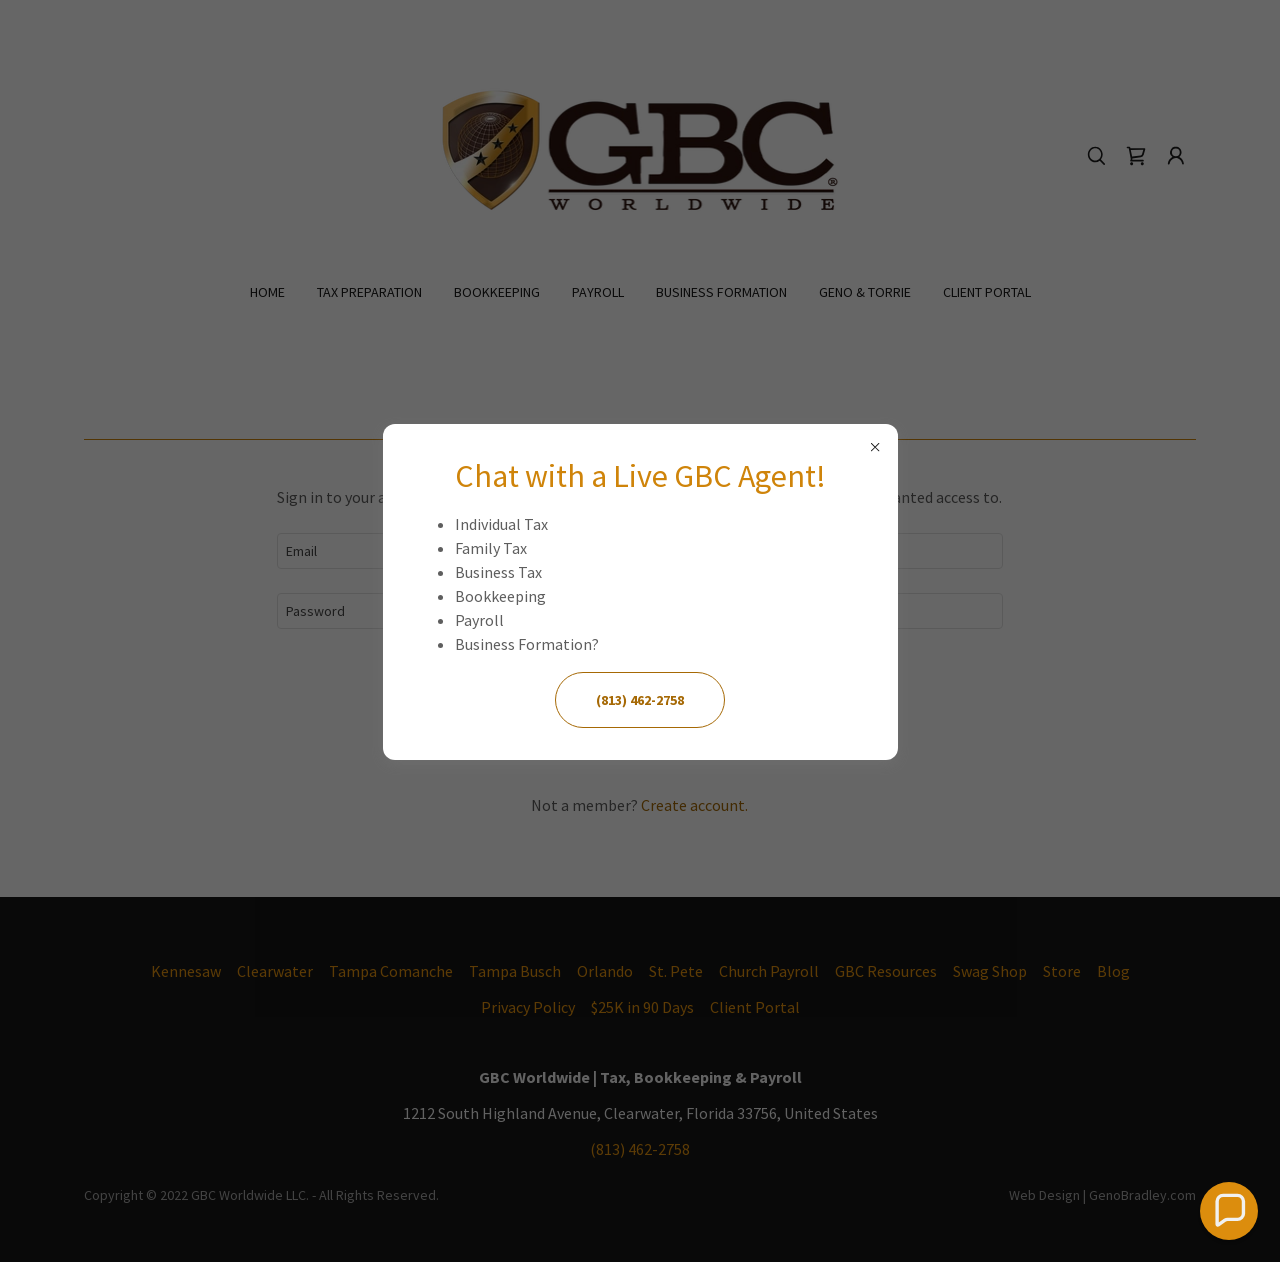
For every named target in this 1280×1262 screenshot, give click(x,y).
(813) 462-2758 (640, 700)
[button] (1229, 1211)
